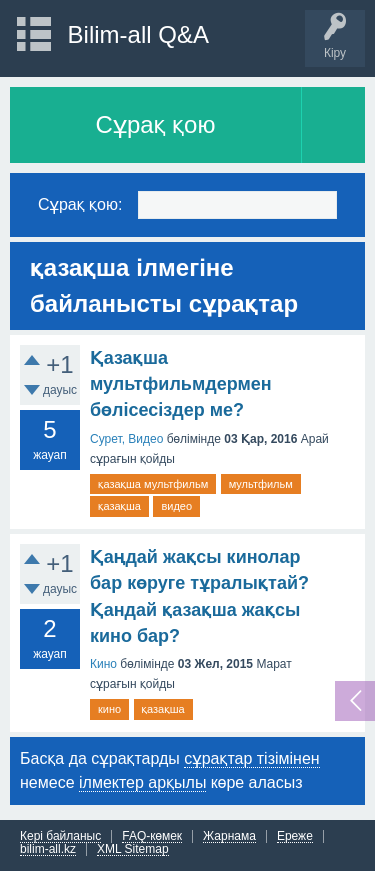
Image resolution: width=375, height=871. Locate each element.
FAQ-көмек (152, 836)
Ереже (295, 836)
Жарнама (229, 836)
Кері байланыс (60, 836)
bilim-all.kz (48, 849)
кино (109, 709)
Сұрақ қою (156, 124)
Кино (103, 664)
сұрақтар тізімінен (251, 758)
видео (176, 506)
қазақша (119, 506)
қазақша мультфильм (153, 484)
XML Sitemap (133, 849)
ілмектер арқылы (142, 782)
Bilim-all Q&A (138, 34)
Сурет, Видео (126, 439)
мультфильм (261, 484)
